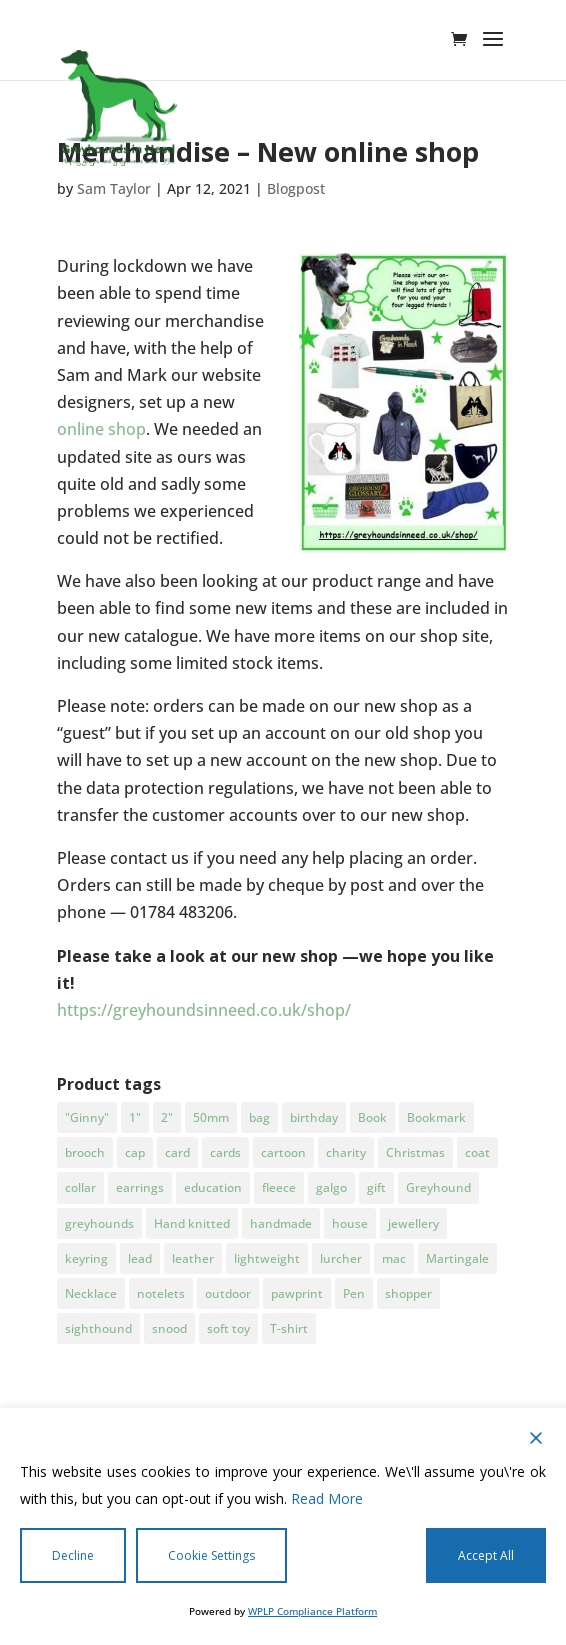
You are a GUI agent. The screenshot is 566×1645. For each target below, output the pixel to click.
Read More (327, 1498)
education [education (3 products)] (213, 1187)
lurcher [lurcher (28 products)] (341, 1258)
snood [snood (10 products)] (169, 1328)
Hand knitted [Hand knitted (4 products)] (192, 1223)
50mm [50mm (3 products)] (211, 1117)
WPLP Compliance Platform (312, 1611)
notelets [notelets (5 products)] (161, 1293)
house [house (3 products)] (350, 1223)
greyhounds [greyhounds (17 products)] (99, 1223)
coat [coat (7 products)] (477, 1152)
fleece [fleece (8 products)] (279, 1187)
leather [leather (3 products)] (193, 1258)
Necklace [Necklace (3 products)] (91, 1293)
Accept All (486, 1555)
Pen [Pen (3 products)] (354, 1293)
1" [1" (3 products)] (135, 1117)
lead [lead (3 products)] (140, 1258)
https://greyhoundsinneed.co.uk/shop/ (204, 1010)
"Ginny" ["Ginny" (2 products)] (87, 1117)
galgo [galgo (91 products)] (331, 1187)
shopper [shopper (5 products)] (408, 1293)
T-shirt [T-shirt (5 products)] (289, 1328)
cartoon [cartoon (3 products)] (283, 1152)
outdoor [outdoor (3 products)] (228, 1293)
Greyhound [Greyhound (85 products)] (438, 1187)
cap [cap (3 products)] (135, 1152)
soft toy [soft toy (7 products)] (228, 1328)
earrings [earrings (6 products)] (140, 1187)
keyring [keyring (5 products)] (86, 1258)
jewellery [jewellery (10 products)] (413, 1223)
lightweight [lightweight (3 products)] (267, 1258)
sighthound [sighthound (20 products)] (98, 1328)
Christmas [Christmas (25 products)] (415, 1152)
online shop (101, 429)
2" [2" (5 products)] (167, 1117)
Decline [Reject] (73, 1555)
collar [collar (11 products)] (80, 1187)
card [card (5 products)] (177, 1152)
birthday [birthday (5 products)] (314, 1117)
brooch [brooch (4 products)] (85, 1152)
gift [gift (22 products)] (376, 1187)
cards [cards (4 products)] (225, 1152)
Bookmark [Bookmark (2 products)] (436, 1117)
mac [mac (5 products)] (394, 1258)
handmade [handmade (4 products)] (281, 1223)
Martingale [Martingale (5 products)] (457, 1258)
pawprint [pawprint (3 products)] (297, 1293)
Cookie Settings (211, 1555)
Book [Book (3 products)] (372, 1117)
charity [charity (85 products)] (346, 1152)
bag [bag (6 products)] (259, 1117)
